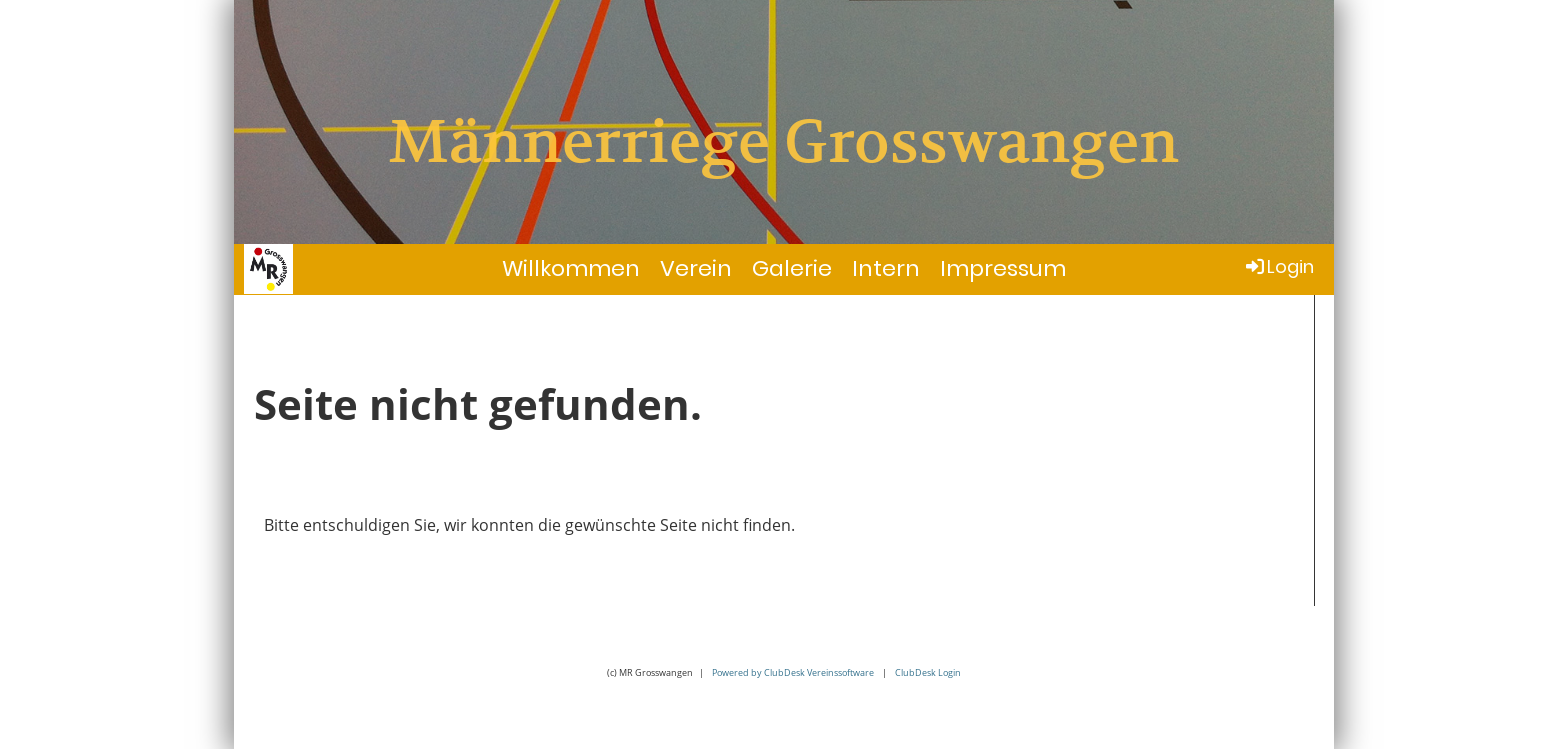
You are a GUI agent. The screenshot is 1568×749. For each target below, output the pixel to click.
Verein (696, 268)
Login (1278, 266)
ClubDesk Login (928, 672)
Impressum (1003, 268)
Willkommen (571, 268)
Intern (886, 268)
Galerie (792, 268)
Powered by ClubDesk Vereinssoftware (793, 672)
